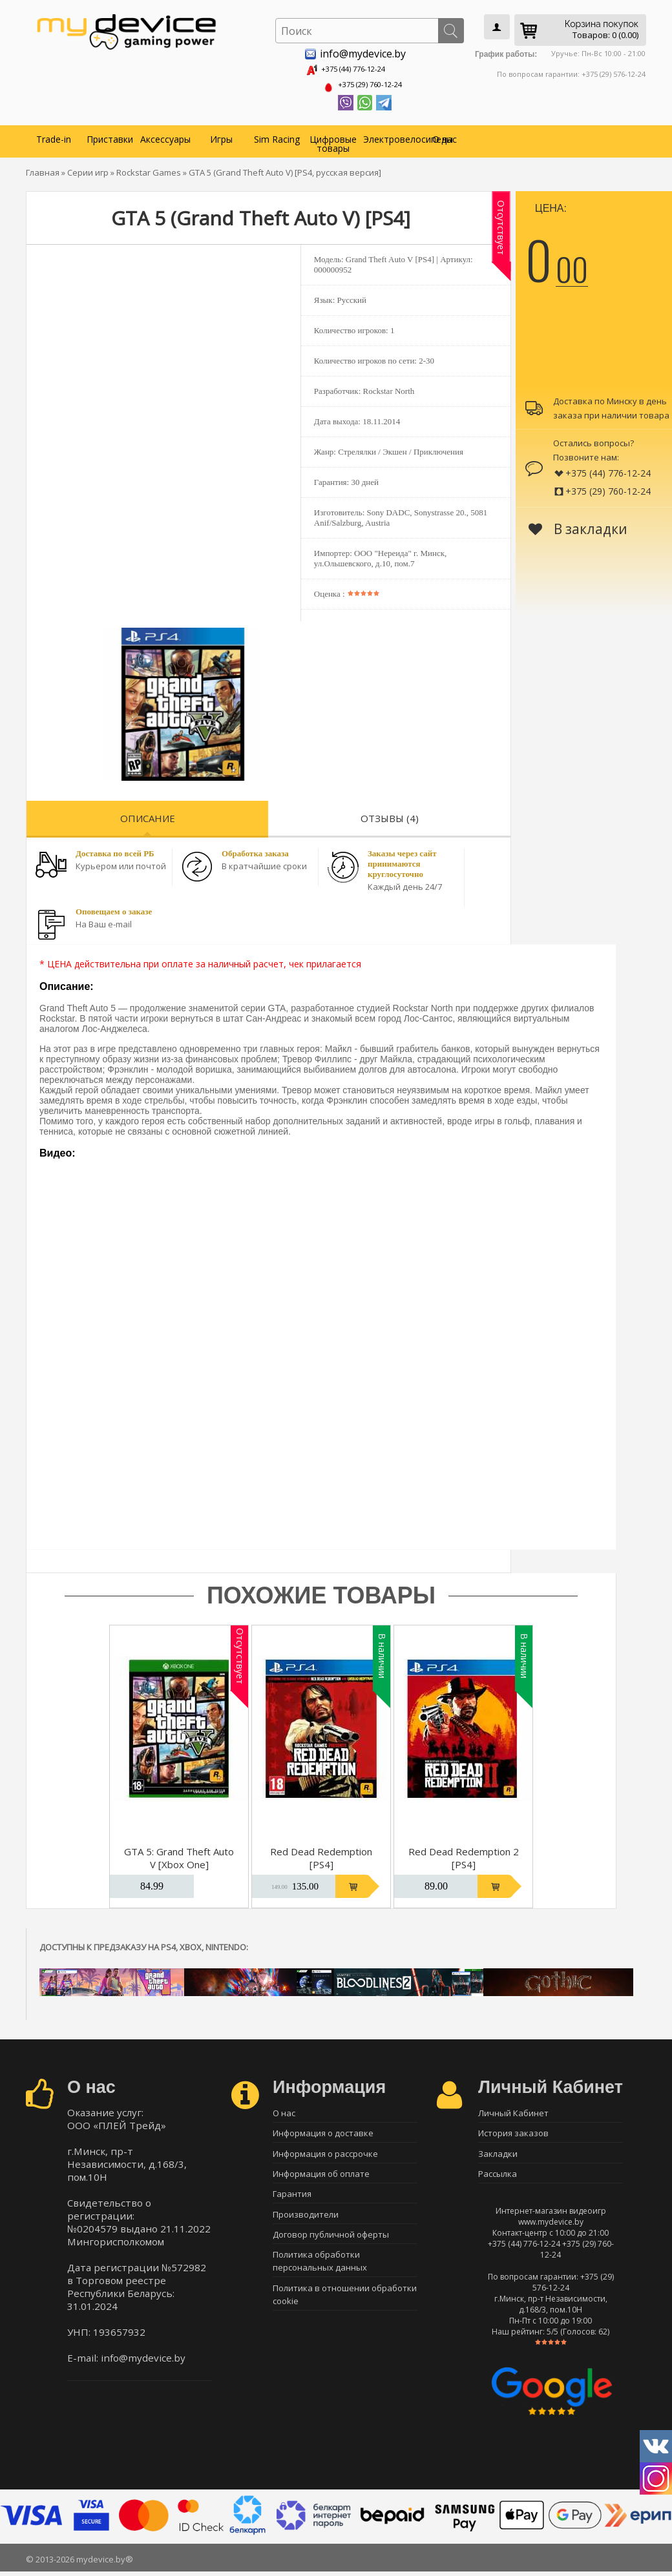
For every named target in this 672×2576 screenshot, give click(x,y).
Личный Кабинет (513, 2110)
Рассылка (497, 2177)
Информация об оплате (321, 2177)
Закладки (498, 2155)
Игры (221, 135)
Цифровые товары (333, 139)
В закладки (578, 525)
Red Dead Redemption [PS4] (321, 1854)
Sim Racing (277, 135)
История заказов (513, 2132)
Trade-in (53, 135)
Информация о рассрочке (325, 2155)
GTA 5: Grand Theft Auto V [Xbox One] (179, 1854)
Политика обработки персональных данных (320, 2273)
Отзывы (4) (390, 814)
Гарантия (292, 2200)
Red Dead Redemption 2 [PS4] (463, 1854)
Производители (306, 2223)
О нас (444, 135)
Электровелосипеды (389, 135)
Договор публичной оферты (331, 2245)
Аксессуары (165, 135)
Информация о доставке (323, 2132)
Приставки (110, 135)
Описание (147, 814)
